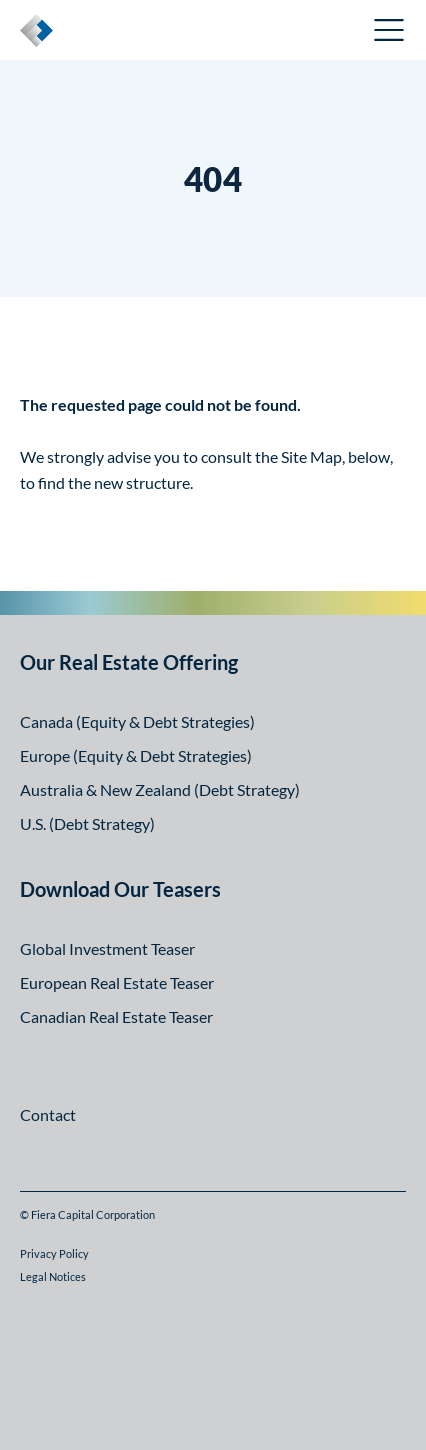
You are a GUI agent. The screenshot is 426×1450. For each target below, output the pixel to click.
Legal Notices (53, 1276)
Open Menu (390, 30)
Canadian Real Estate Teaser (116, 1016)
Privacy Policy (54, 1253)
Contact (48, 1114)
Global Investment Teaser (107, 948)
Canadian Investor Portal (259, 32)
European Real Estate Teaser (117, 982)
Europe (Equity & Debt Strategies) (136, 755)
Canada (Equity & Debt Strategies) (137, 721)
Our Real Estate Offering (129, 662)
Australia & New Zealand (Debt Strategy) (160, 789)
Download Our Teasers (120, 889)
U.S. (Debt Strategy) (87, 823)
